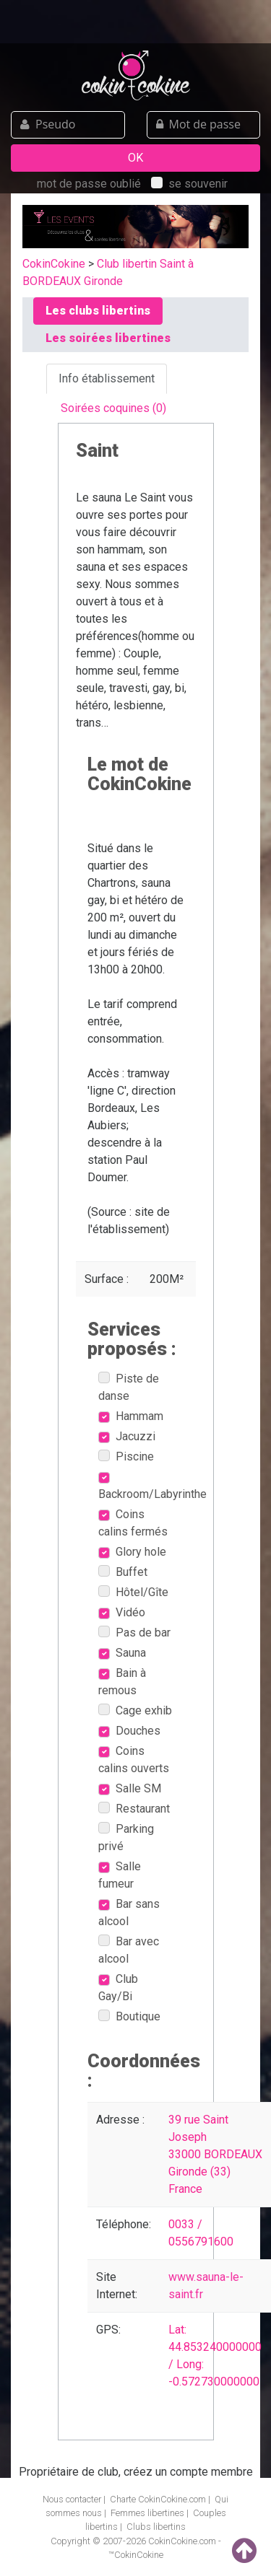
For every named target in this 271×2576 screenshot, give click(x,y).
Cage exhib (135, 1710)
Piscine (126, 1456)
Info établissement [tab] (107, 378)
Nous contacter (72, 2499)
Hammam (130, 1416)
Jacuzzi (126, 1436)
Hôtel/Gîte (133, 1592)
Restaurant (134, 1808)
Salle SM (129, 1788)
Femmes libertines (147, 2512)
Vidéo (121, 1612)
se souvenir (189, 183)
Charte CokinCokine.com (158, 2499)
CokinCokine (53, 264)
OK (135, 158)
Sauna (122, 1653)
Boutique (129, 2016)
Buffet (122, 1572)
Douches (129, 1731)
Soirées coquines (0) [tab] (113, 408)
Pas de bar (134, 1632)
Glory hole (132, 1552)
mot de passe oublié (89, 183)
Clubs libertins (156, 2526)
